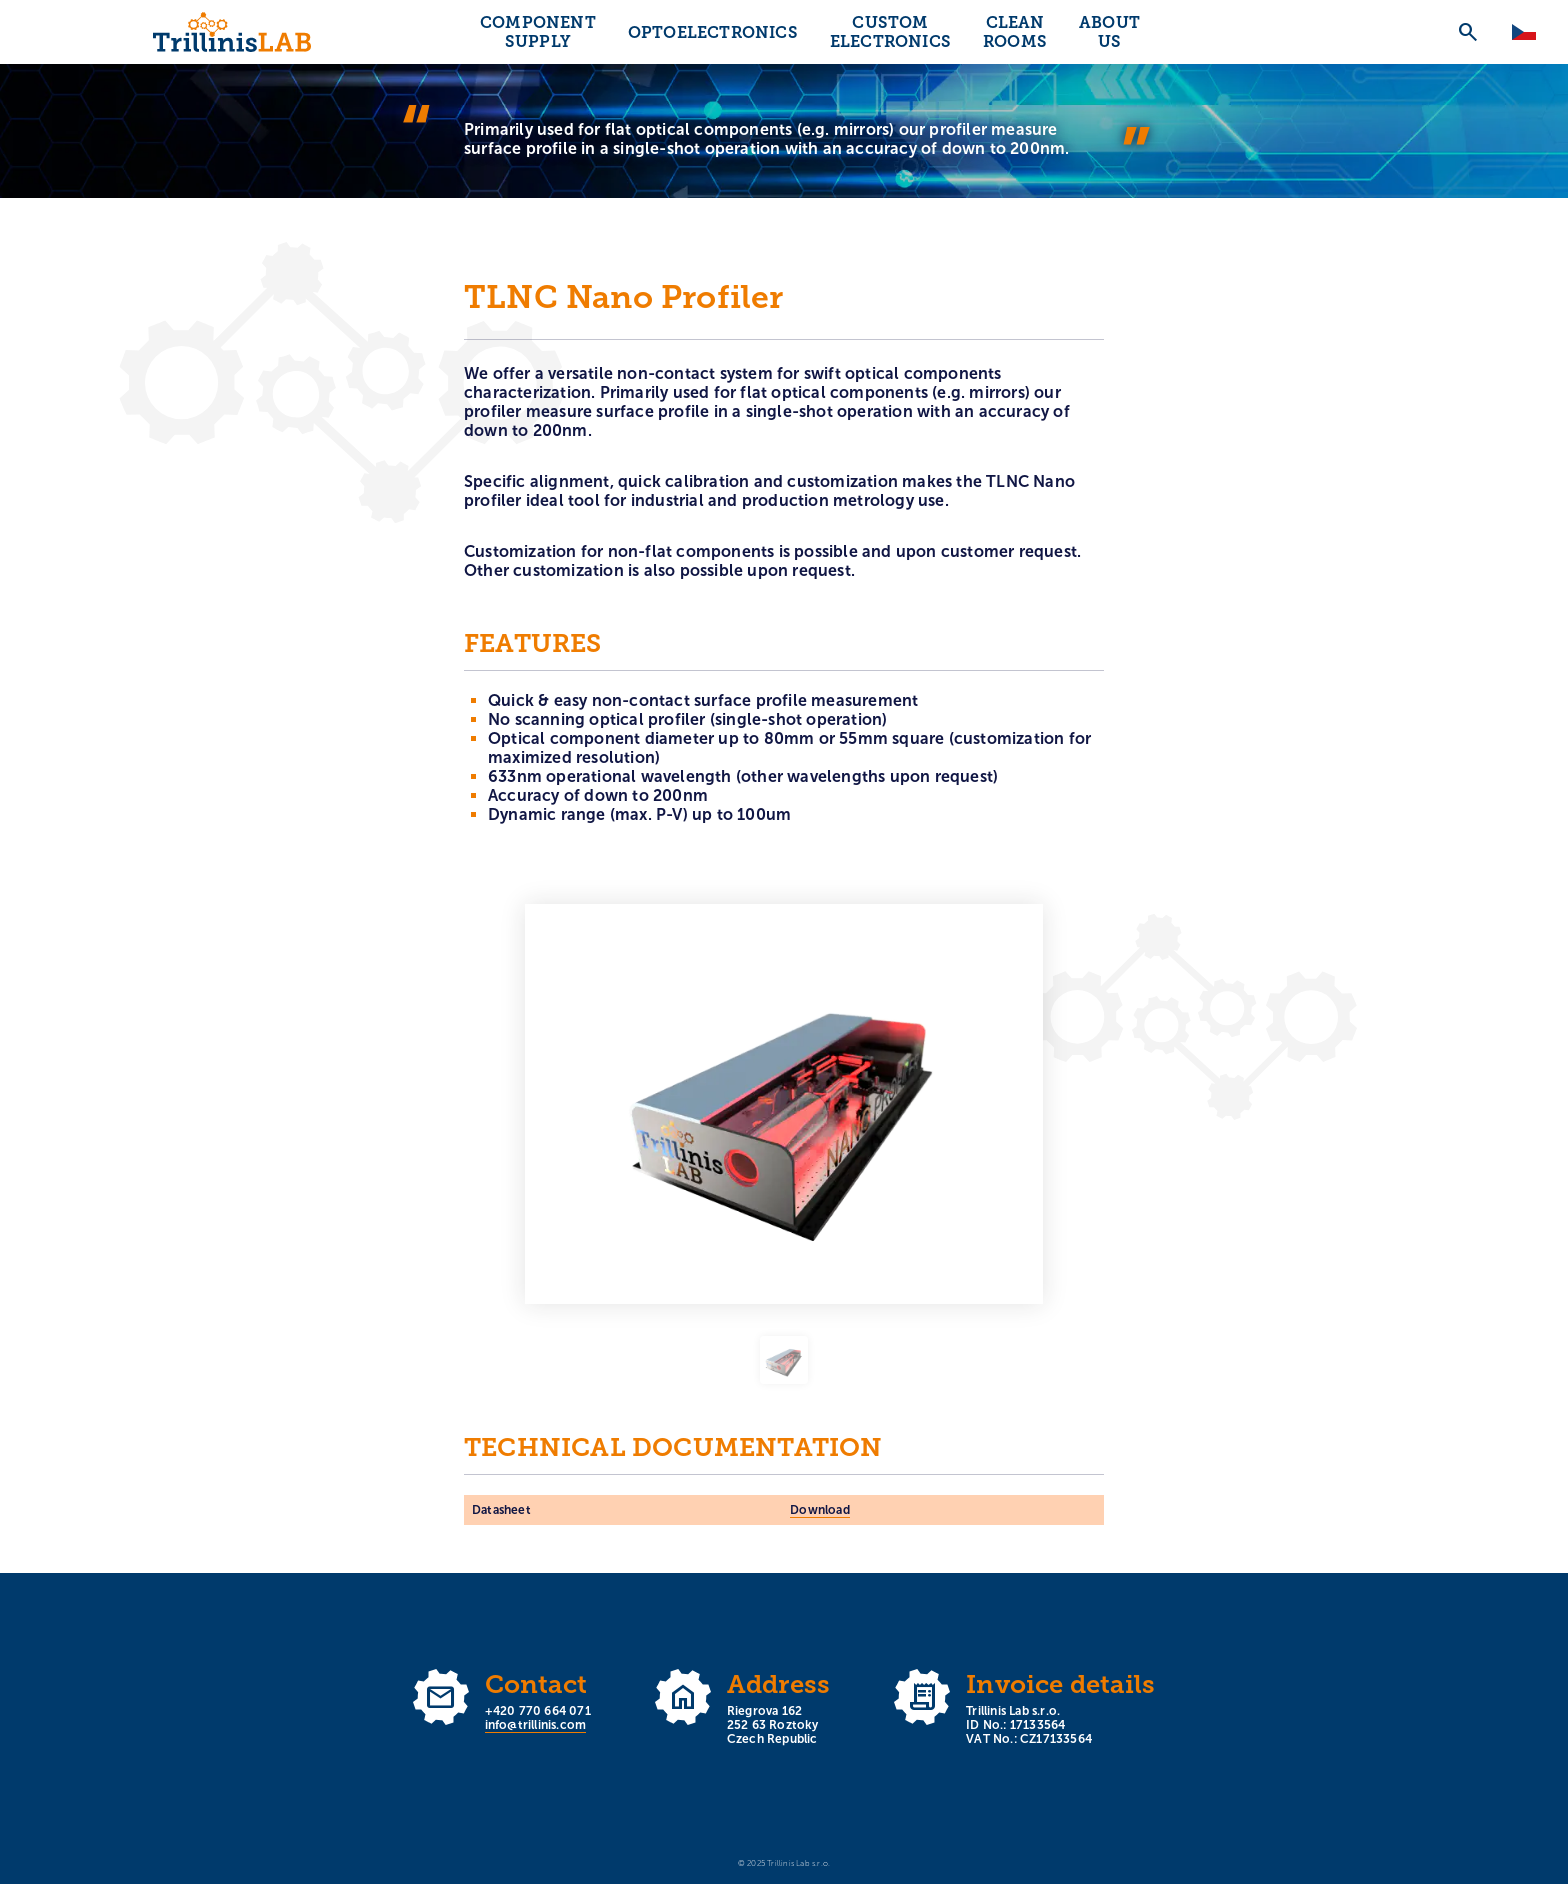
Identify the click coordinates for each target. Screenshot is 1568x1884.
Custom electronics (890, 32)
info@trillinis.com (536, 1725)
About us (1109, 32)
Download (820, 1510)
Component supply (538, 32)
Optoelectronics (713, 32)
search (1468, 32)
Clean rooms (1015, 32)
